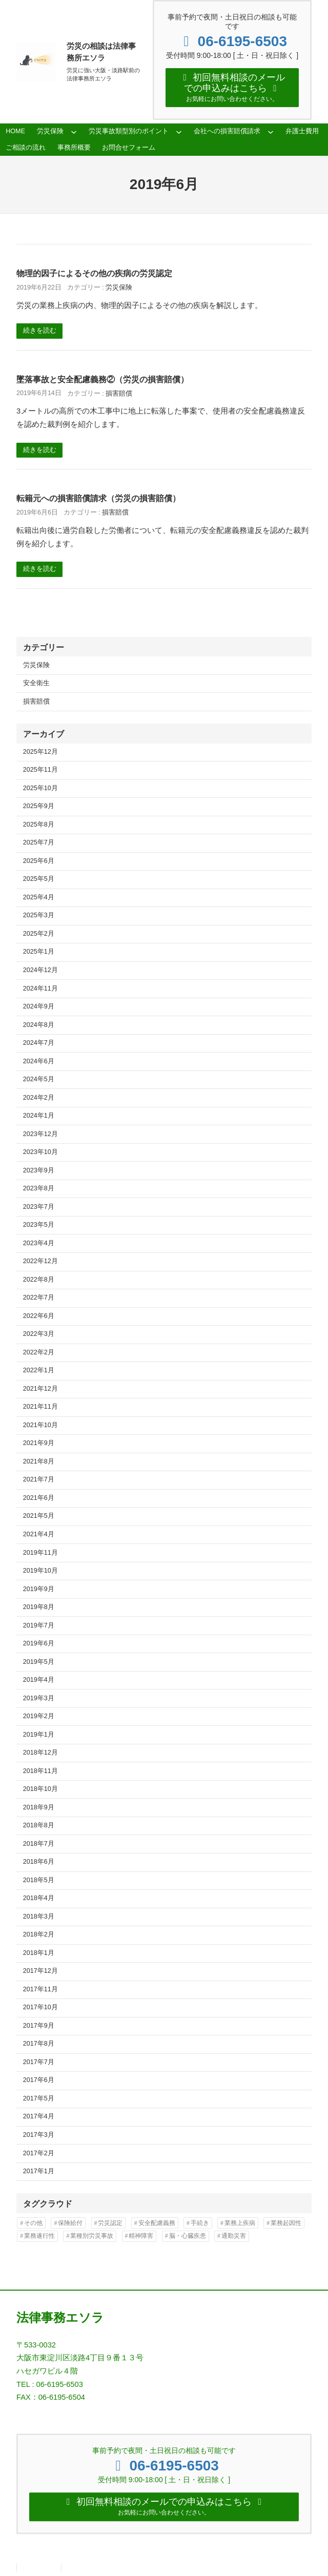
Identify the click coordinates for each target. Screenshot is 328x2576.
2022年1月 (38, 1371)
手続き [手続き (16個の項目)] (200, 2224)
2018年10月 (40, 1790)
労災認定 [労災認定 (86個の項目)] (110, 2224)
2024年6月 (38, 1062)
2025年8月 (38, 826)
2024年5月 (38, 1080)
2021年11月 (40, 1408)
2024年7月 (38, 1044)
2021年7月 (38, 1481)
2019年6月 (38, 1644)
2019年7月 (38, 1626)
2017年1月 (38, 2172)
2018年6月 (38, 1863)
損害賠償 (119, 395)
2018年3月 (38, 1918)
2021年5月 (38, 1517)
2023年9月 (38, 1171)
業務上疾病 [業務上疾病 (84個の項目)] (239, 2224)
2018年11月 (40, 1772)
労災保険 (119, 289)
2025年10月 (40, 789)
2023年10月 (40, 1153)
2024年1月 (38, 1117)
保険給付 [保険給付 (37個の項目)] (70, 2224)
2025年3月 (38, 916)
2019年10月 (40, 1572)
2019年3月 (38, 1699)
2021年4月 (38, 1535)
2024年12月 (40, 971)
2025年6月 (38, 862)
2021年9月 (38, 1444)
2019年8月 (38, 1608)
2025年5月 (38, 880)
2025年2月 (38, 935)
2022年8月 (38, 1280)
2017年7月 (38, 2063)
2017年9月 (38, 2027)
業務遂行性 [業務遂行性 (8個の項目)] (39, 2237)
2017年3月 (38, 2136)
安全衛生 (36, 684)
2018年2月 (38, 1936)
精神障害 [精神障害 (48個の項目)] (141, 2237)
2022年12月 (40, 1262)
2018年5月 (38, 1881)
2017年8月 (38, 2045)
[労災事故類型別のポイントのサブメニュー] (179, 133)
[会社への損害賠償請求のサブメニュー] (271, 133)
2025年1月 (38, 953)
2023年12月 (40, 1135)
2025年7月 (38, 844)
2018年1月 (38, 1954)
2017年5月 (38, 2100)
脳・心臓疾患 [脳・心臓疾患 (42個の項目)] (187, 2237)
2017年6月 (38, 2081)
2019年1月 (38, 1735)
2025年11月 (40, 771)
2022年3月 (38, 1335)
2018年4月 (38, 1899)
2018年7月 (38, 1844)
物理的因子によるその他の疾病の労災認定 (94, 274)
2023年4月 (38, 1244)
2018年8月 (38, 1826)
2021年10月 (40, 1426)
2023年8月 (38, 1189)
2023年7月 (38, 1207)
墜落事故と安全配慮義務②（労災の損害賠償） (102, 380)
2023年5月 (38, 1226)
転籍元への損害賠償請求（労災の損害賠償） (98, 499)
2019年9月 (38, 1590)
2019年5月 (38, 1662)
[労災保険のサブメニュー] (74, 133)
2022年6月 (38, 1317)
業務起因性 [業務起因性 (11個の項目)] (286, 2224)
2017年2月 (38, 2154)
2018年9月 (38, 1808)
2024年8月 (38, 1025)
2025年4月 (38, 898)
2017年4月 (38, 2117)
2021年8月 (38, 1463)
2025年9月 (38, 807)
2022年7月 (38, 1299)
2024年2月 (38, 1098)
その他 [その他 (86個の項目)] (33, 2224)
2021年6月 (38, 1499)
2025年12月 (40, 753)
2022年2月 (38, 1353)
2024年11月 (40, 989)
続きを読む (39, 332)
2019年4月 (38, 1681)
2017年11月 (40, 1990)
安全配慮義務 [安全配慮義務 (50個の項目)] (156, 2224)
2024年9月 (38, 1008)
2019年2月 (38, 1717)
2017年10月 (40, 2008)
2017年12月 (40, 1972)
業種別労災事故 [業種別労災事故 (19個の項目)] (91, 2237)
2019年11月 (40, 1553)
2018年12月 (40, 1754)
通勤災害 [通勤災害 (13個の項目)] (233, 2237)
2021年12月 (40, 1390)
